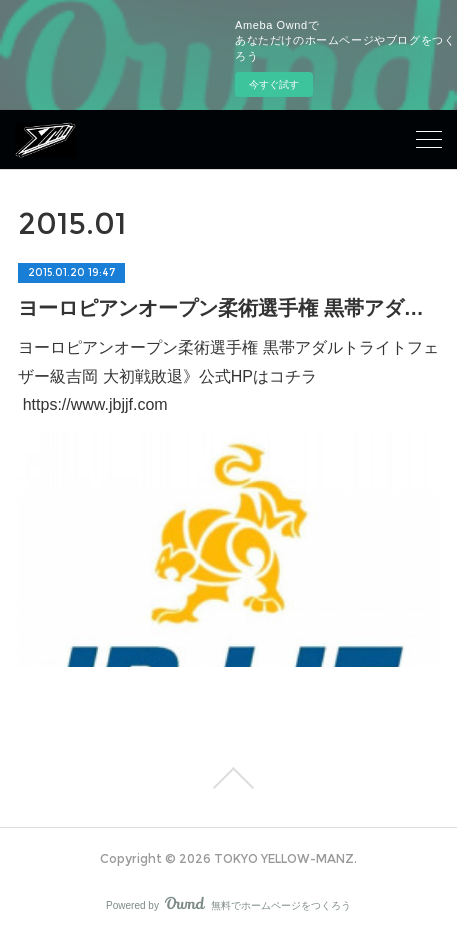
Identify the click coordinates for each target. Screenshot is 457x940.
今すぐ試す (274, 84)
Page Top (228, 778)
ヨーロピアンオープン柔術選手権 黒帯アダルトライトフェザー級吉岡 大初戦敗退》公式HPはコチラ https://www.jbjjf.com (228, 376)
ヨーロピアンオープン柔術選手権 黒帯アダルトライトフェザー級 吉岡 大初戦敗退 (228, 308)
